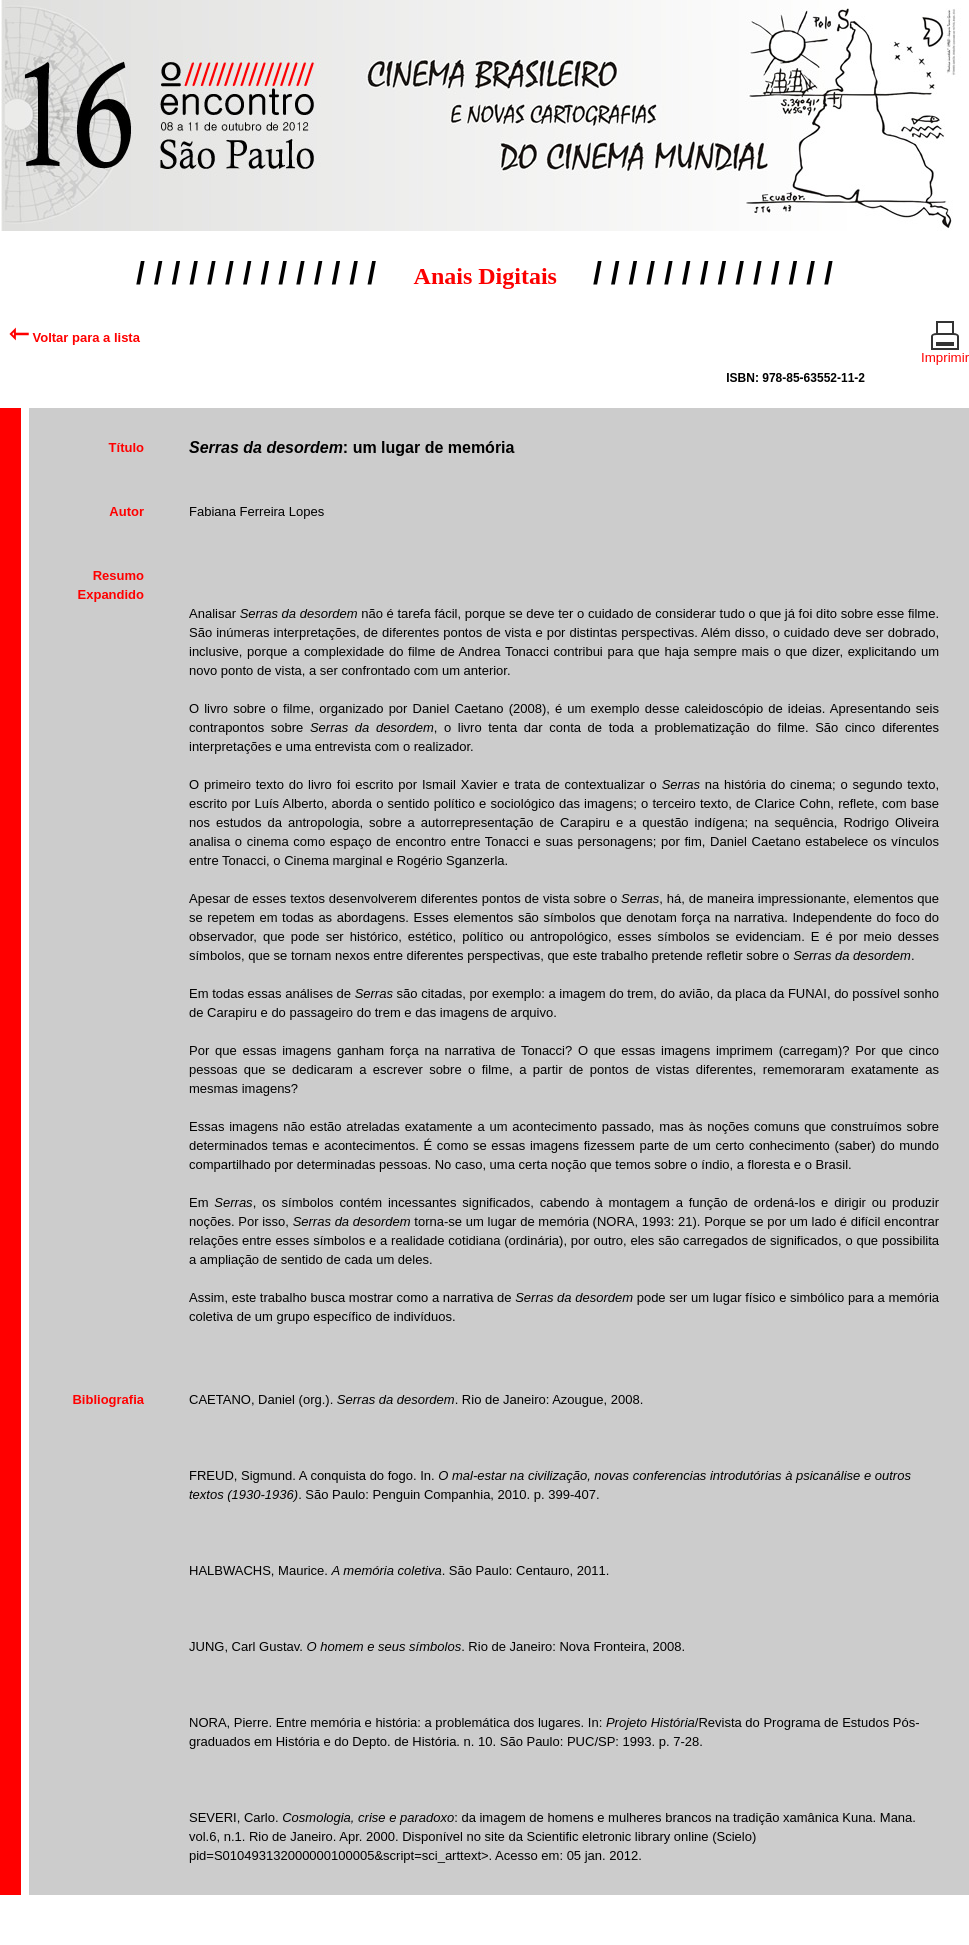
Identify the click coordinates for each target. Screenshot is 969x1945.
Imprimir (945, 349)
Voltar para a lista (74, 337)
